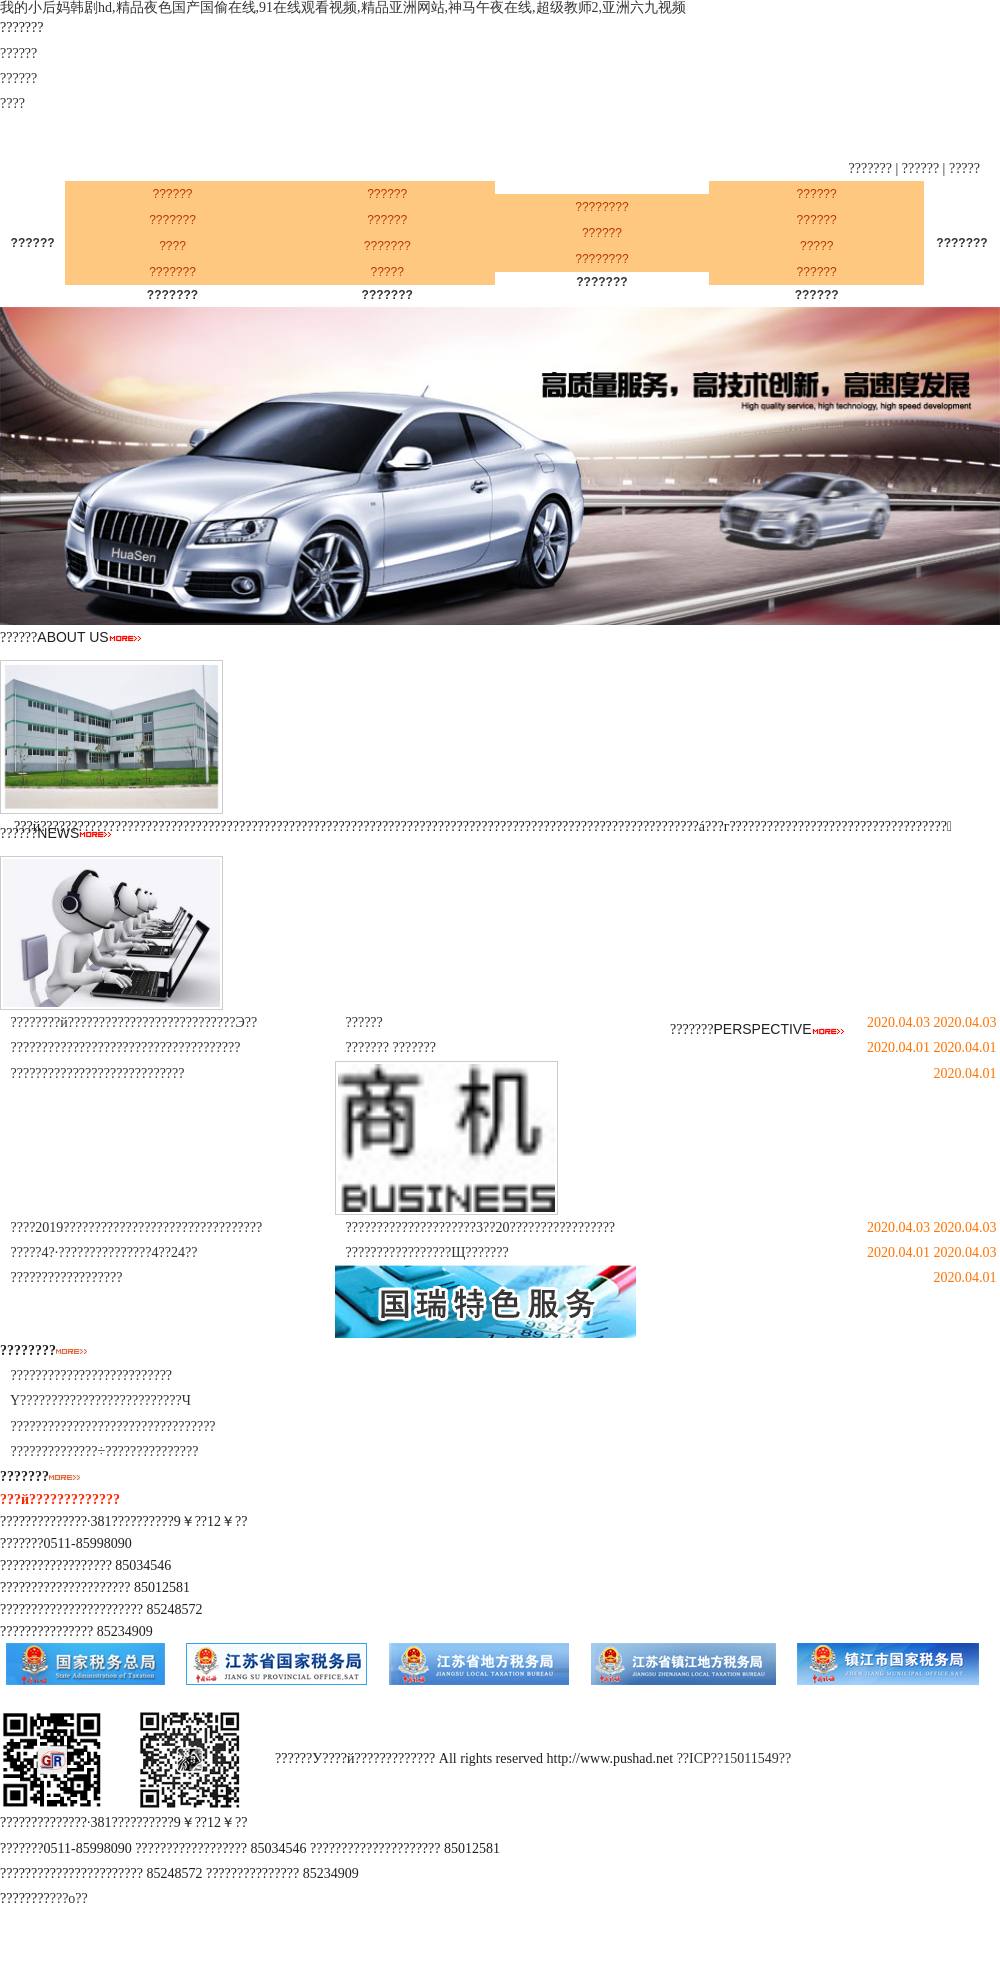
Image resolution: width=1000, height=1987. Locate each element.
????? (964, 168)
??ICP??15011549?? (734, 1759)
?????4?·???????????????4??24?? (104, 1252)
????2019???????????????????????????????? (137, 1227)
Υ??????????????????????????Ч (100, 1400)
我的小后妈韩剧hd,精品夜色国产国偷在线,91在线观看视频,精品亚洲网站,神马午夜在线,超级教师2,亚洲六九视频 (343, 7)
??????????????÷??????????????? (105, 1451)
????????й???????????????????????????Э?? (134, 1022)
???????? (601, 207)
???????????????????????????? (98, 1073)
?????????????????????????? (92, 1375)
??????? (871, 168)
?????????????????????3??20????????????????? (481, 1227)
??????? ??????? (391, 1047)
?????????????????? (67, 1277)
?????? (18, 53)
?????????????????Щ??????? (427, 1252)
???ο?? (69, 1898)
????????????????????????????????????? (126, 1047)
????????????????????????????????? (113, 1426)
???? (12, 103)
